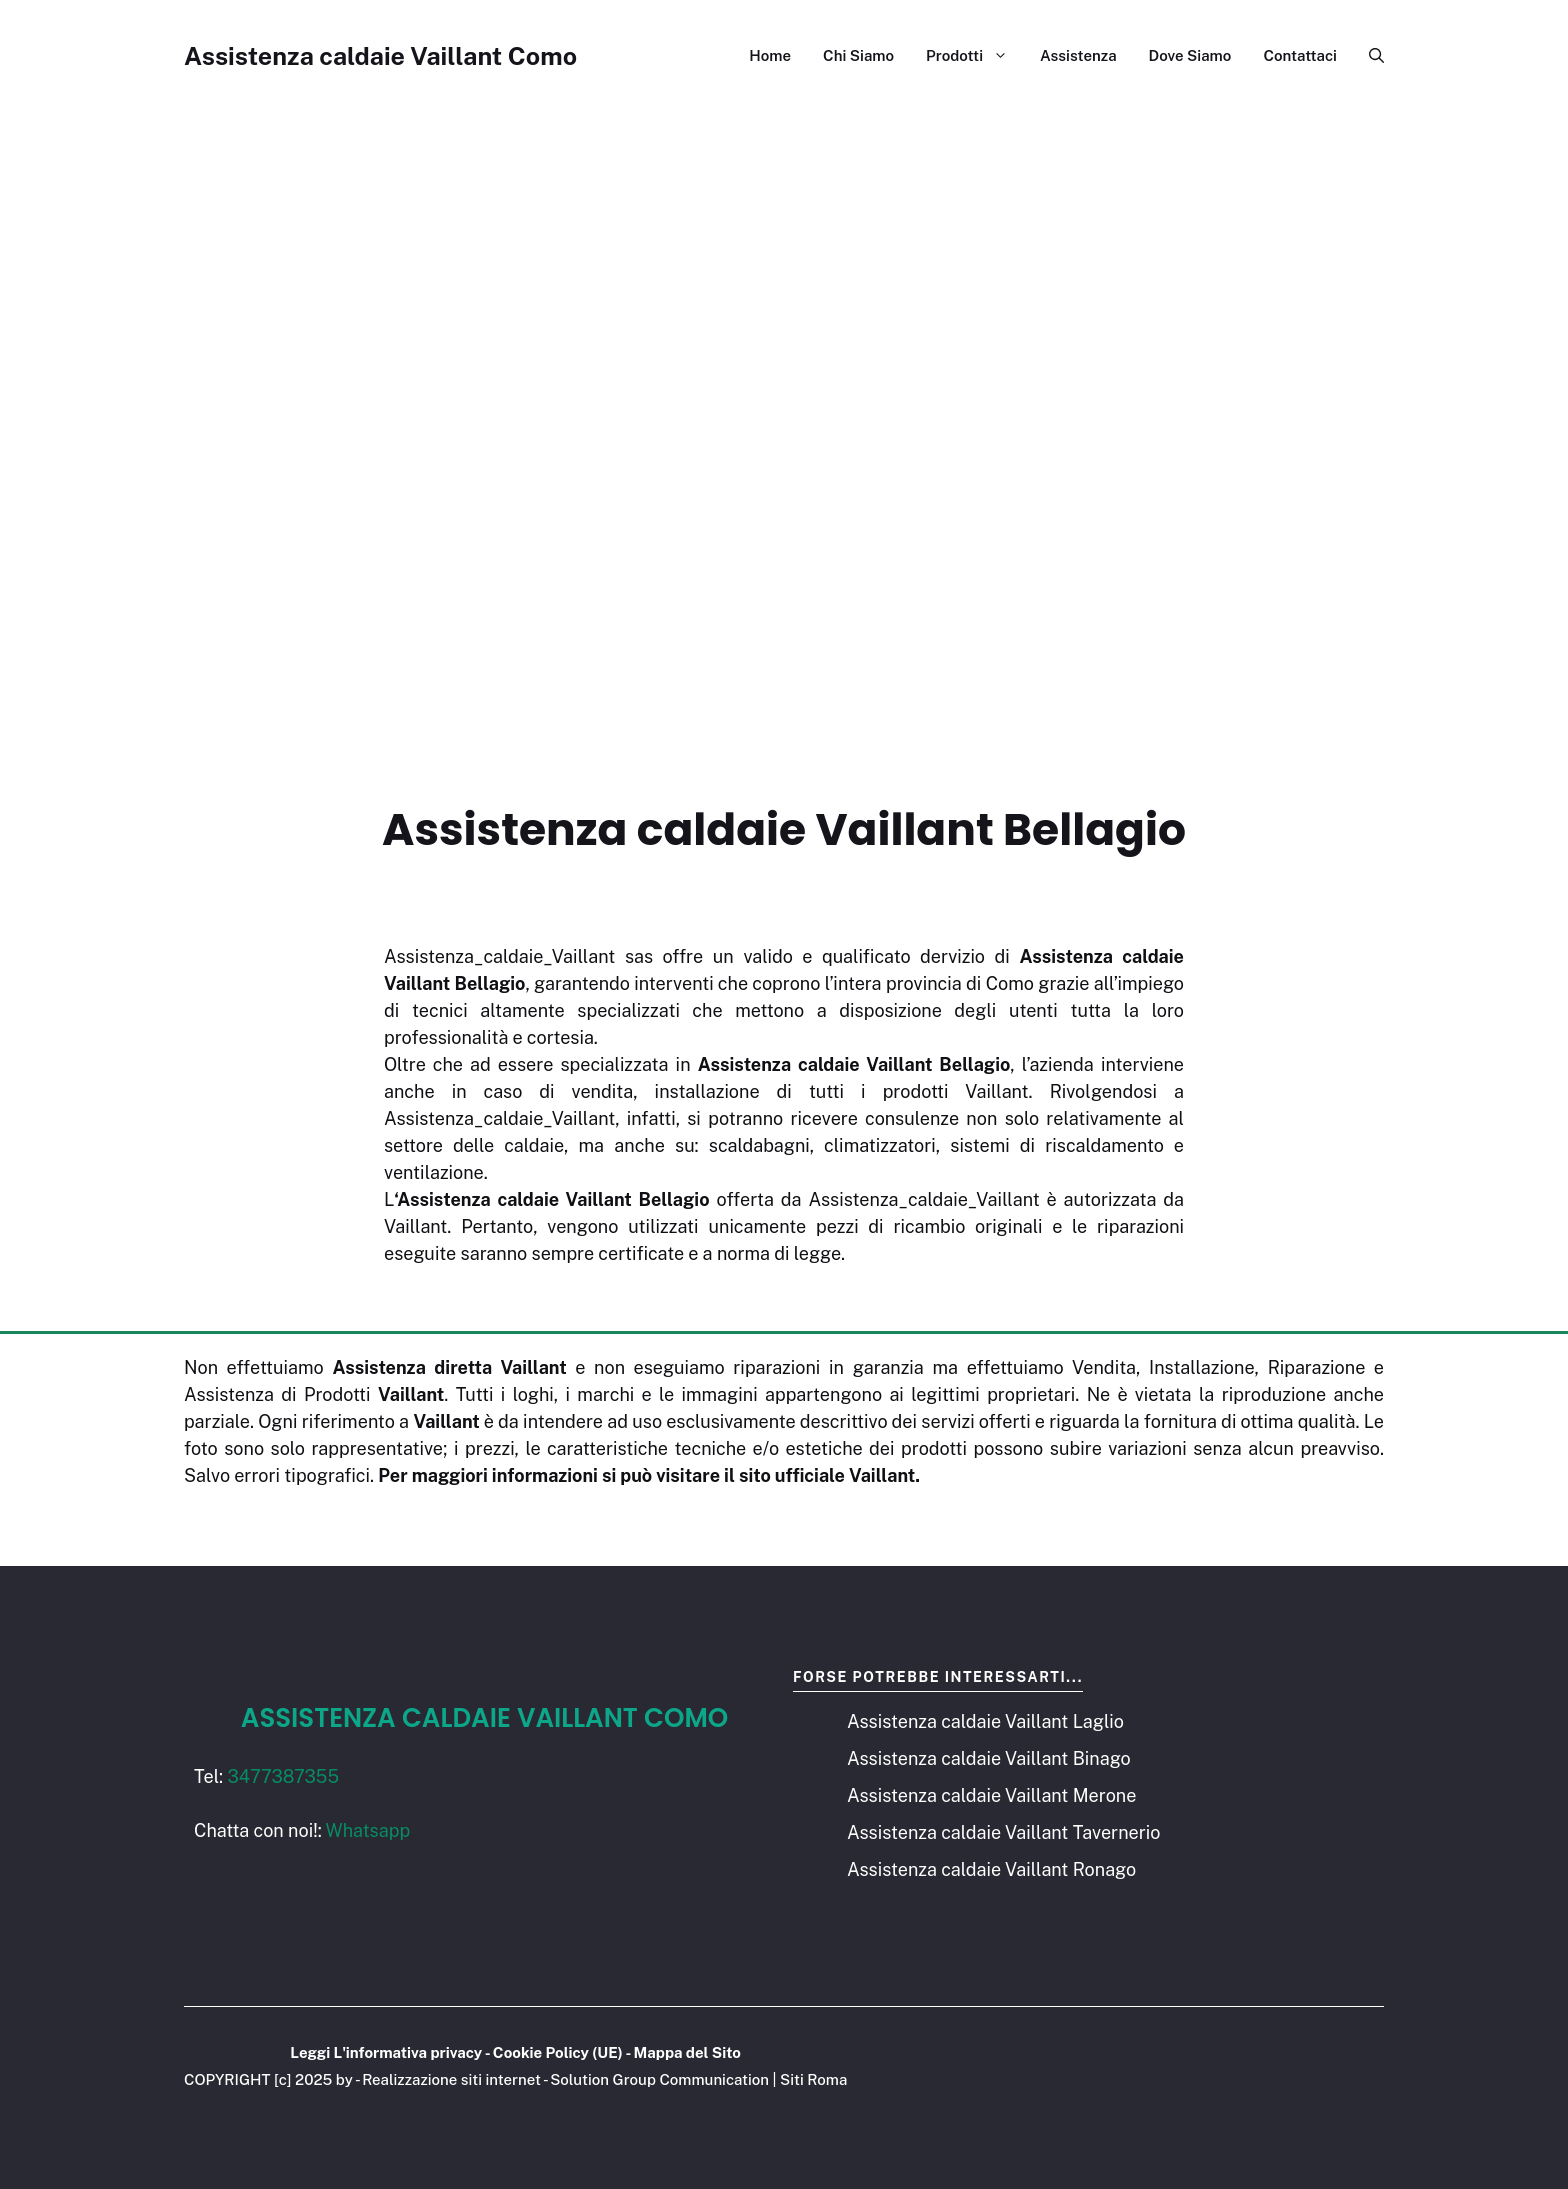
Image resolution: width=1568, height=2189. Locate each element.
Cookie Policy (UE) (558, 2052)
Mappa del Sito (687, 2052)
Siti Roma (813, 2079)
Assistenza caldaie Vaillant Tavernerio (1003, 1832)
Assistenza (1078, 55)
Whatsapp (368, 1830)
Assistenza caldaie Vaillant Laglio (985, 1721)
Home (770, 55)
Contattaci (1300, 55)
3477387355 (283, 1776)
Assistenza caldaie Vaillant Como (380, 56)
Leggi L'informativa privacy (386, 2052)
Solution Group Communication (659, 2079)
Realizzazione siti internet (451, 2079)
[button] (1368, 56)
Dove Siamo (1190, 55)
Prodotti (975, 56)
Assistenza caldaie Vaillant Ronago (991, 1869)
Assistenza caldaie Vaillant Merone (991, 1795)
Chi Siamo (858, 55)
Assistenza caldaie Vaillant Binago (989, 1758)
